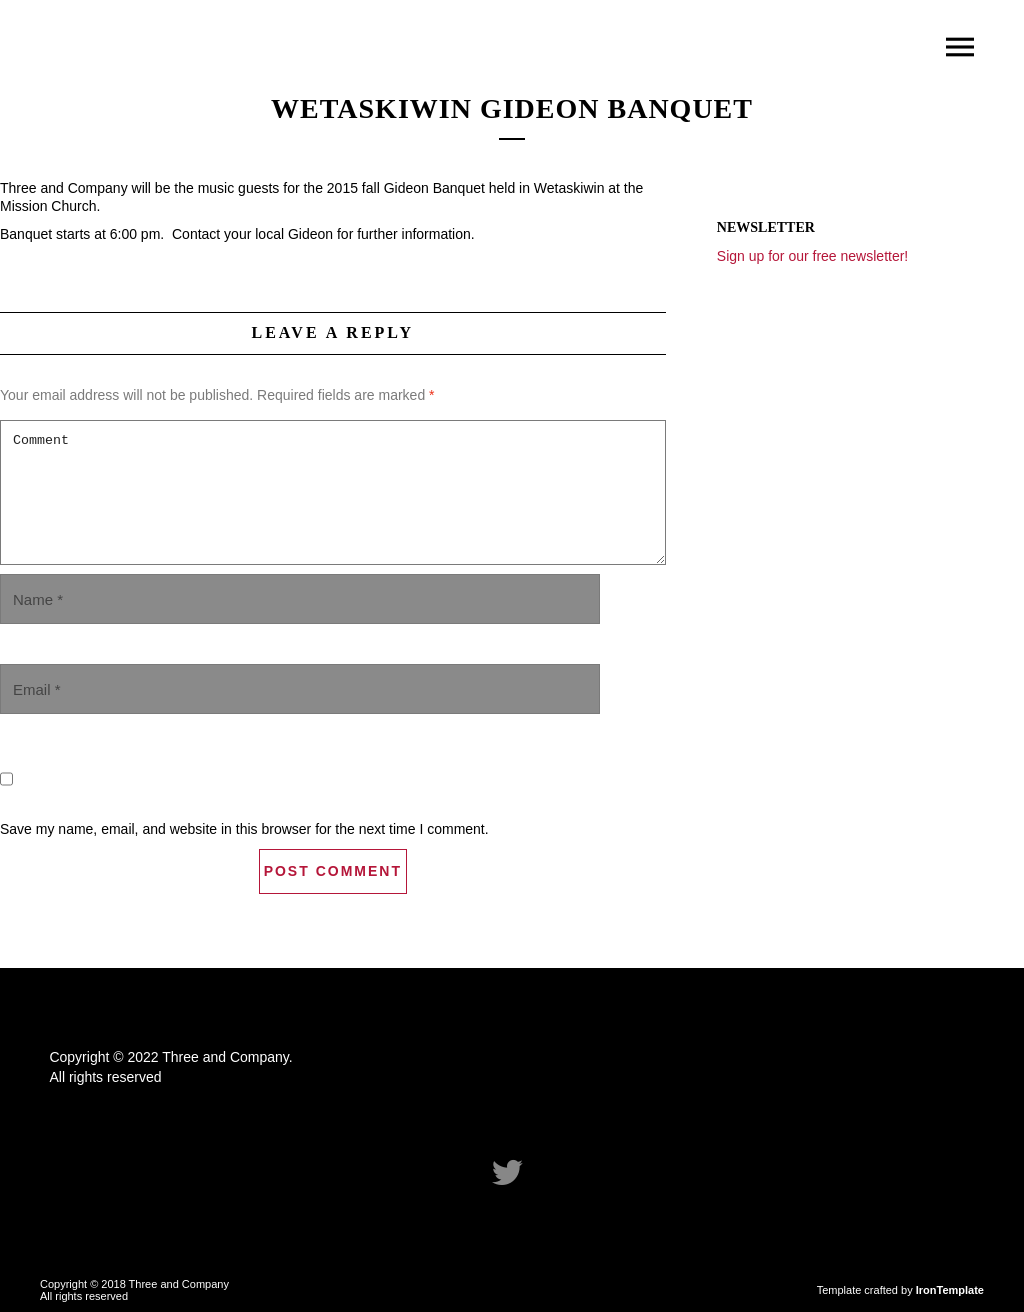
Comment (333, 492)
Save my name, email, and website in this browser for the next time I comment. (244, 829)
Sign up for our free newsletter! (812, 256)
